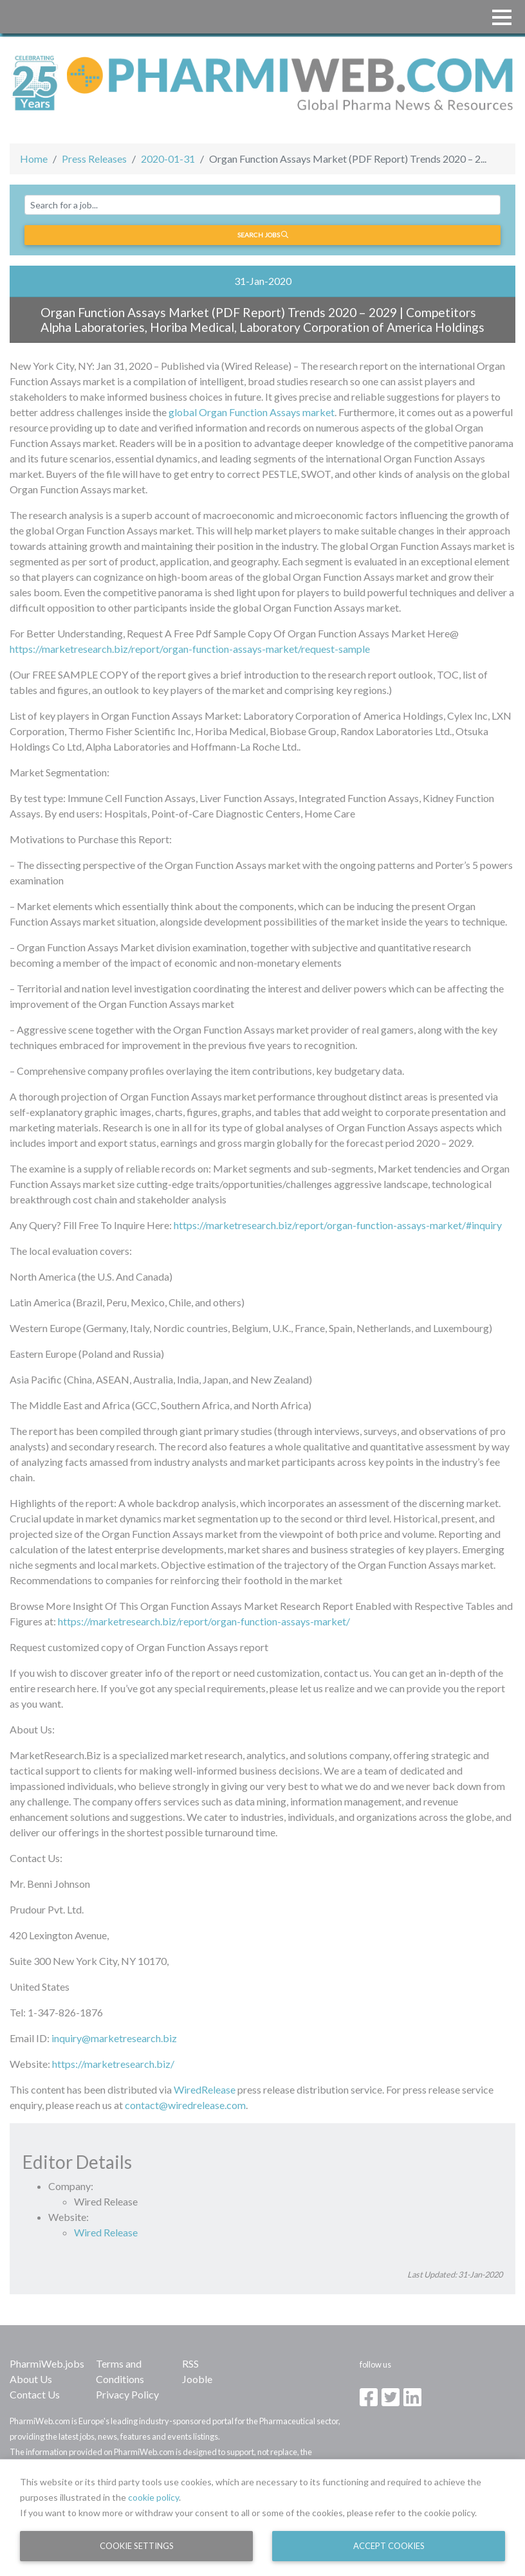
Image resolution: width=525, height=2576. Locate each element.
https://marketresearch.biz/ (113, 2064)
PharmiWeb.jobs (47, 2363)
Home (34, 158)
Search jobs (262, 235)
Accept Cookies (389, 2546)
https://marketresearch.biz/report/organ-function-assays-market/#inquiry (338, 1225)
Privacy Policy (127, 2394)
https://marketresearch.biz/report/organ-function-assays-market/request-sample (190, 649)
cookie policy (153, 2497)
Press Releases (94, 158)
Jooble (197, 2379)
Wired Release (106, 2232)
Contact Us (35, 2394)
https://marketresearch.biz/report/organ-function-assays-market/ (204, 1621)
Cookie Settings (137, 2546)
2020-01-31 (168, 158)
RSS (190, 2363)
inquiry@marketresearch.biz (114, 2038)
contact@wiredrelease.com (185, 2105)
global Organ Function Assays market (252, 412)
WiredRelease (204, 2089)
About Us (31, 2379)
